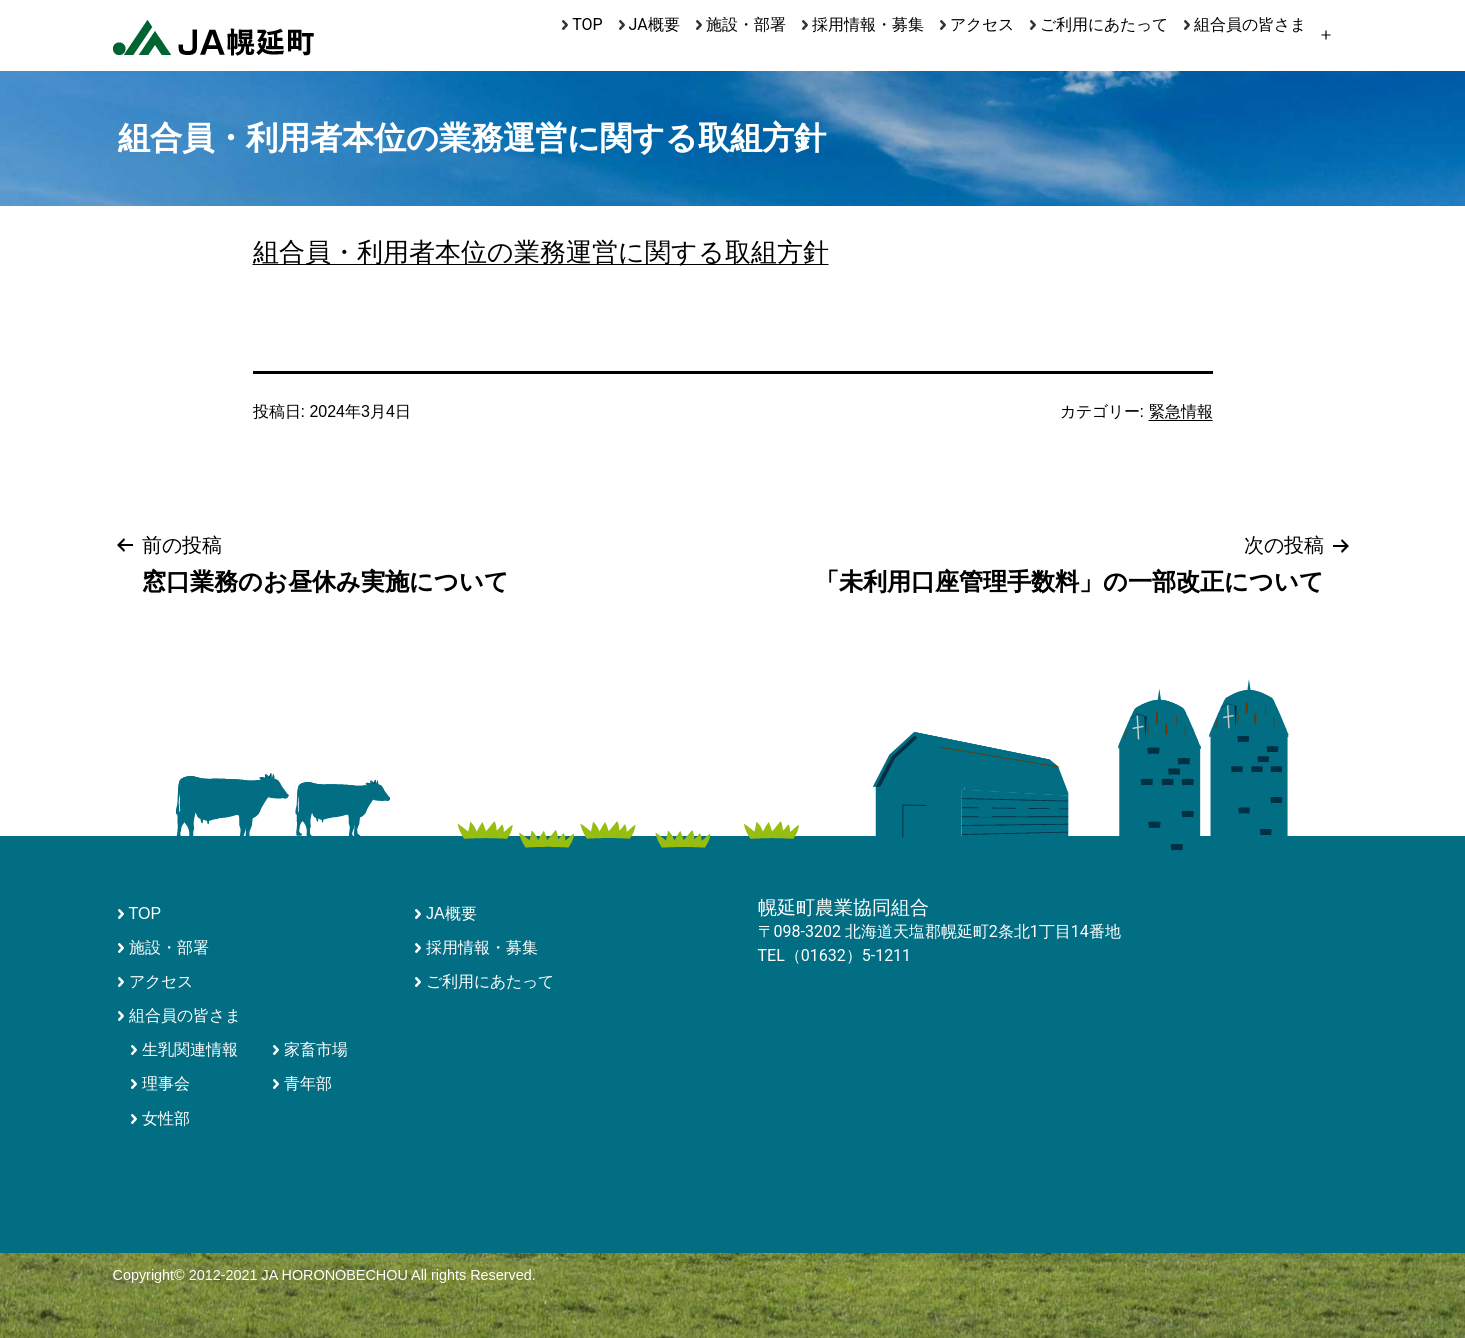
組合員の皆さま (1250, 24)
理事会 (166, 1083)
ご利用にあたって (1104, 24)
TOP (587, 24)
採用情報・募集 (868, 24)
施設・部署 (746, 24)
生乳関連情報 (190, 1049)
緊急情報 (1181, 411)
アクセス (982, 24)
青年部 (308, 1083)
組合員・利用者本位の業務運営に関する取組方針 (541, 252)
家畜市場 (316, 1049)
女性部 (166, 1118)
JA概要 (654, 24)
